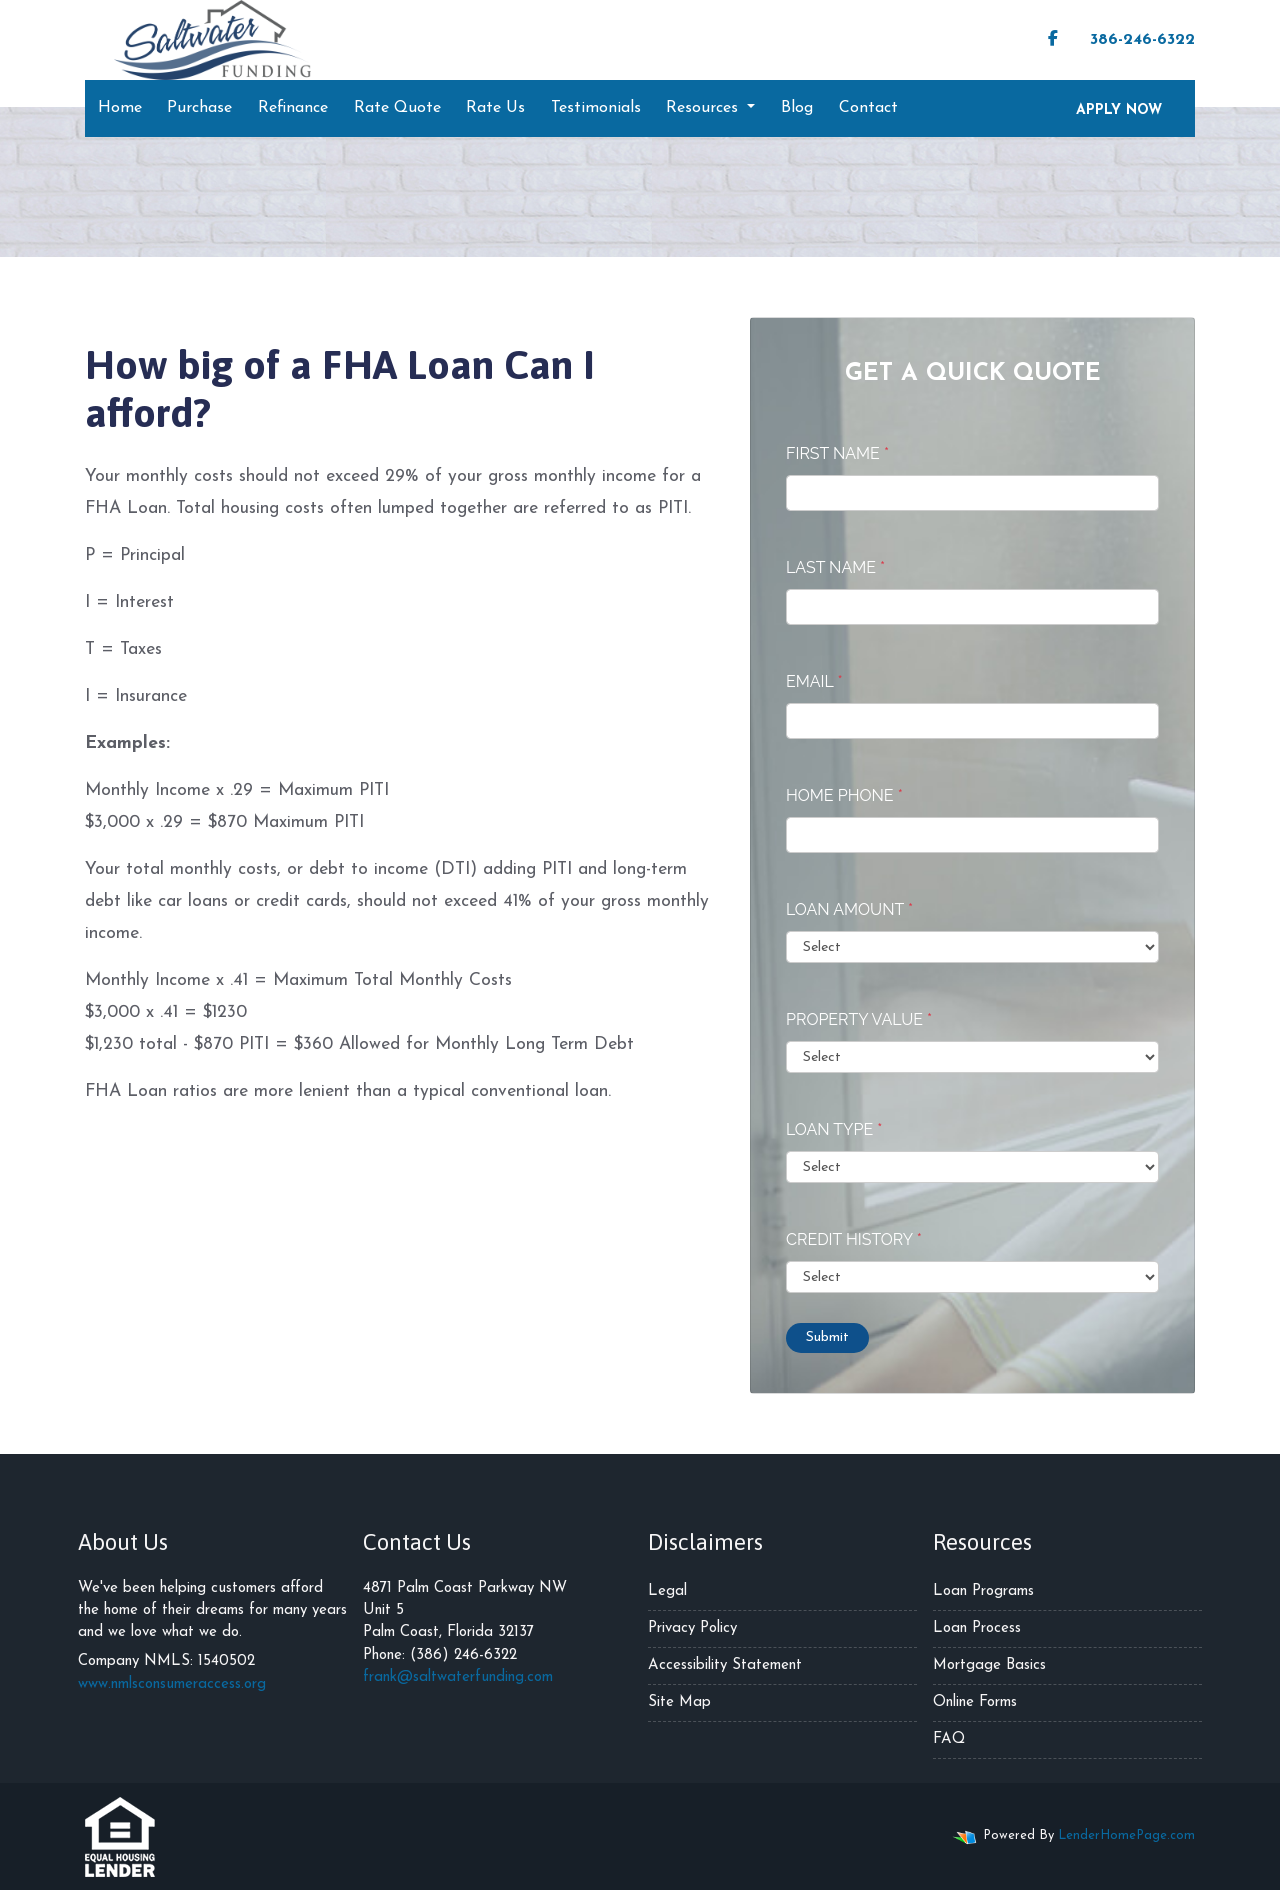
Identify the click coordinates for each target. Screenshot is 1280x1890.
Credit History (854, 1239)
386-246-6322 (1132, 39)
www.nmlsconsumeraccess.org (172, 1684)
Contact (868, 108)
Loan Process (977, 1628)
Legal (667, 1591)
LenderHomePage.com (1126, 1835)
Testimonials (596, 108)
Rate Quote (397, 108)
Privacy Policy (692, 1628)
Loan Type (834, 1129)
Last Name (835, 567)
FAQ (949, 1739)
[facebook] (1053, 40)
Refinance (293, 108)
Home (120, 108)
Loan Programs (983, 1591)
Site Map (679, 1702)
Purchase (199, 108)
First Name (837, 453)
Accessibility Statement (725, 1665)
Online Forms (975, 1702)
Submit (827, 1337)
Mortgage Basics (989, 1665)
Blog (797, 108)
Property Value (859, 1019)
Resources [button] (704, 108)
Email (814, 681)
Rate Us (495, 108)
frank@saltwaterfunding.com (458, 1677)
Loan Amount (849, 909)
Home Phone (844, 795)
